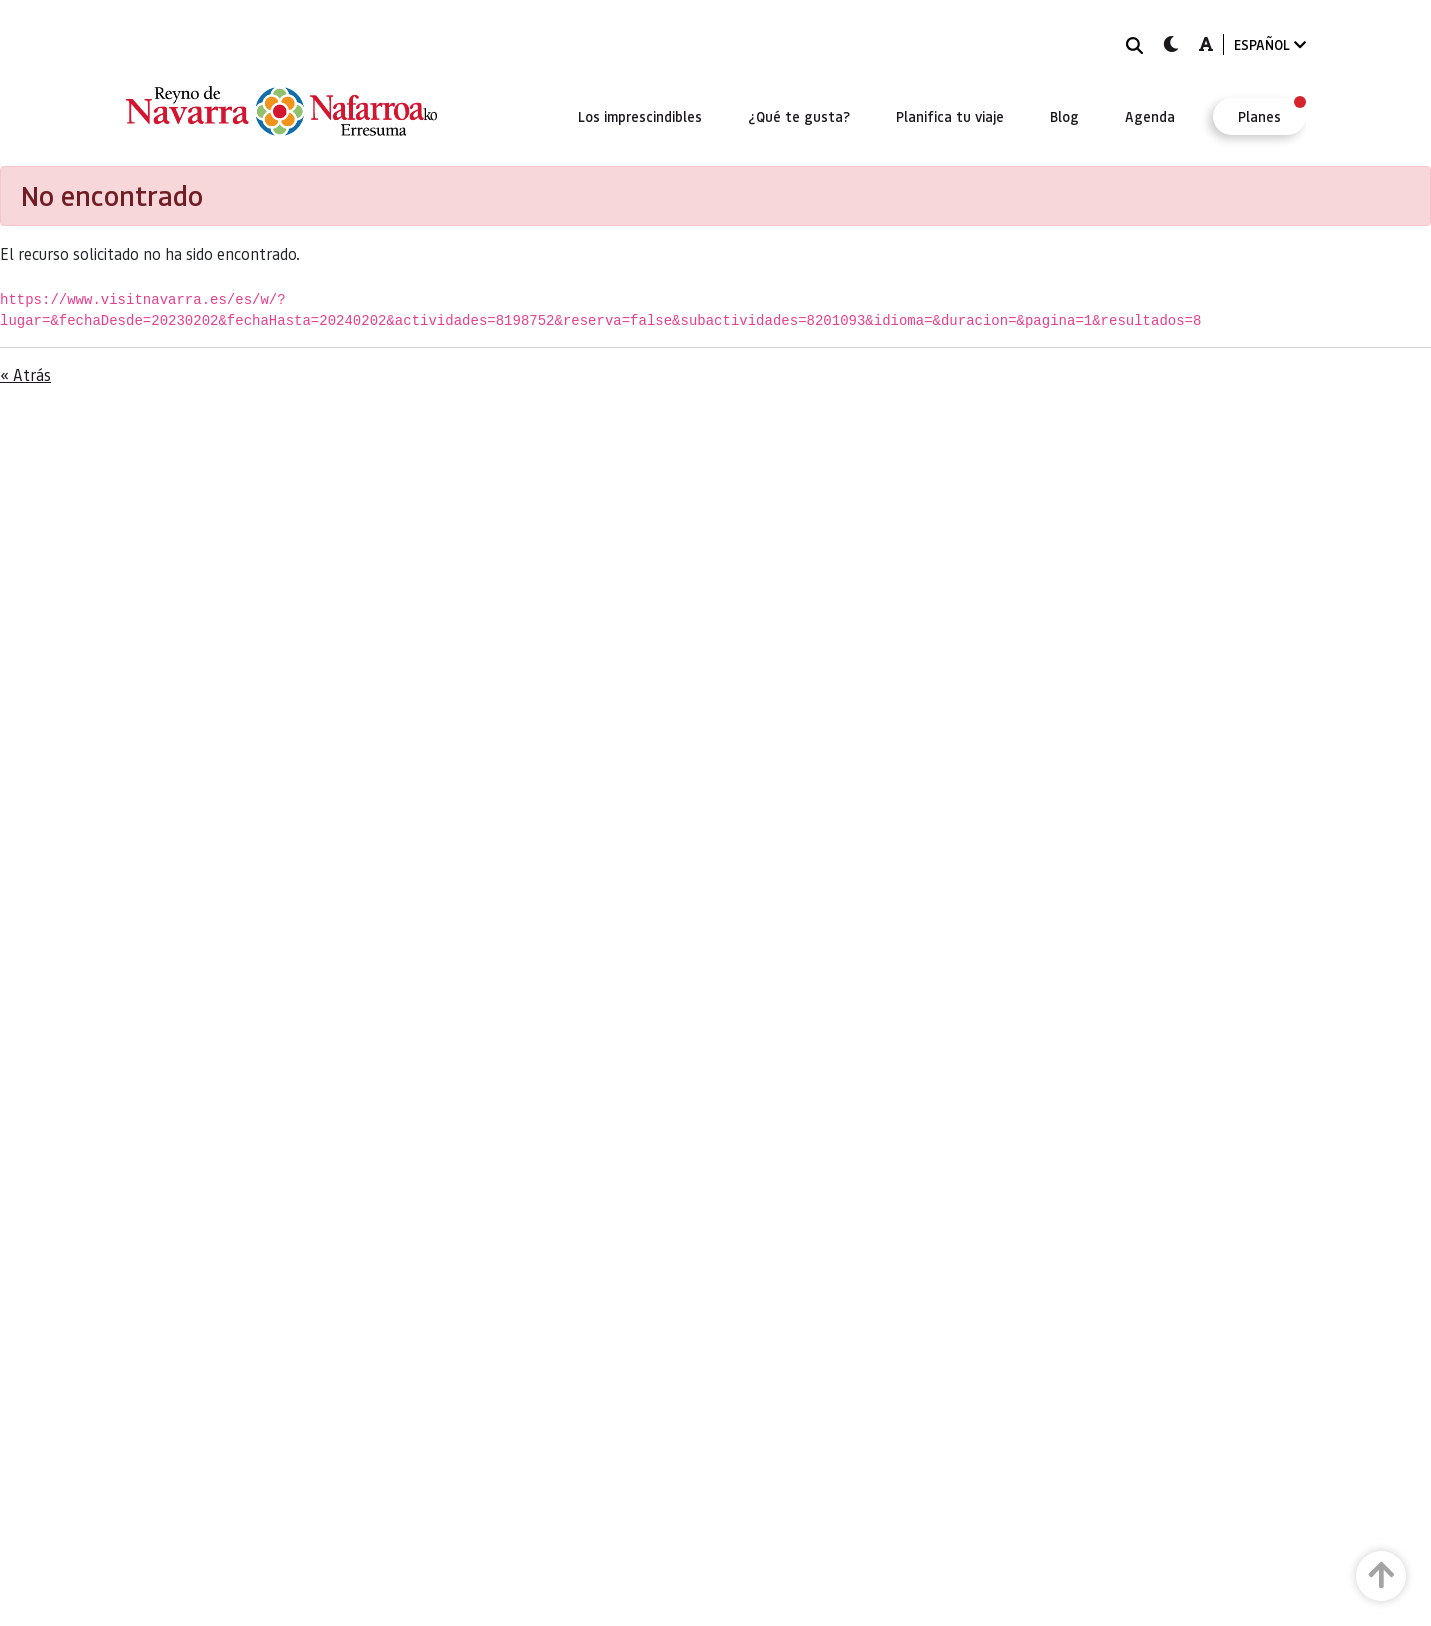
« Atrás (25, 374)
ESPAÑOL (1270, 44)
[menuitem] (640, 116)
